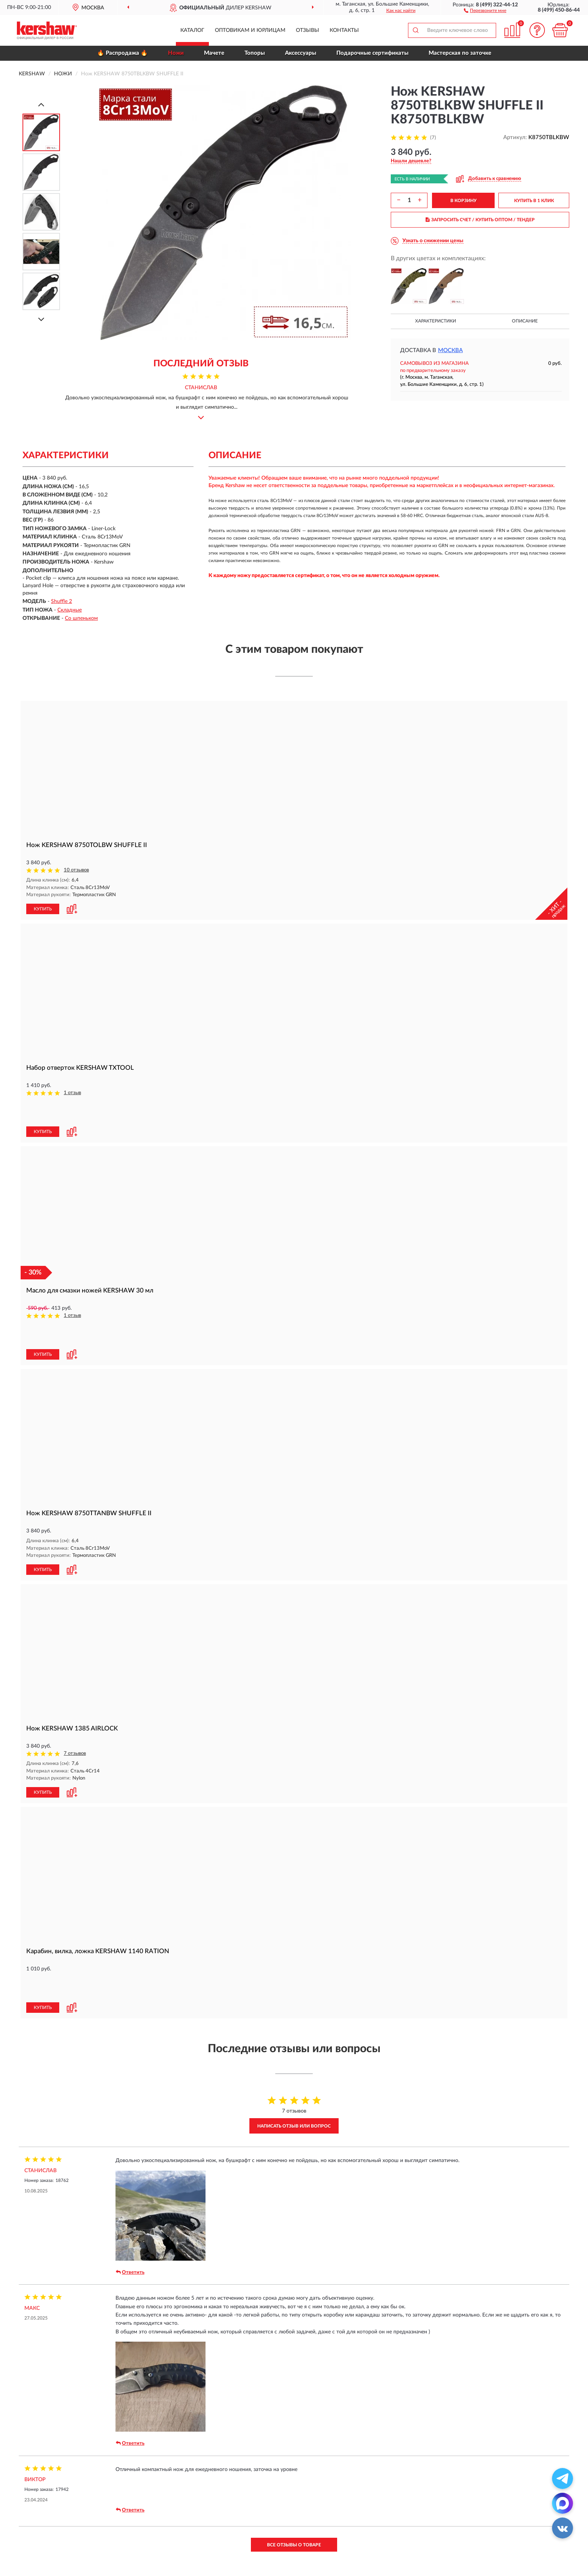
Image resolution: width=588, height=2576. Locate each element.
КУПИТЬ (43, 908)
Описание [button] (525, 321)
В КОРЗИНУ (463, 200)
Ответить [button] (130, 2195)
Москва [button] (450, 350)
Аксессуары (300, 53)
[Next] (41, 319)
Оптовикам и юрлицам (250, 30)
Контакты (344, 30)
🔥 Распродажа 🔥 (122, 53)
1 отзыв (72, 1092)
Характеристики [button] (435, 321)
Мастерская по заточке (460, 53)
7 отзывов (75, 1702)
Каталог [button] (192, 30)
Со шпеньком (81, 618)
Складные (69, 610)
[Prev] (41, 104)
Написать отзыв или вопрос (294, 2049)
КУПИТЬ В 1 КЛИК (534, 200)
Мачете (214, 53)
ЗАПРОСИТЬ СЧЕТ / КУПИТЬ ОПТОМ (480, 219)
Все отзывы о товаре (294, 2468)
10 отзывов (76, 870)
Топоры (254, 53)
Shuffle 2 (61, 601)
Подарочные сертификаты (372, 53)
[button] (485, 10)
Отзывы (307, 30)
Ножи (176, 53)
